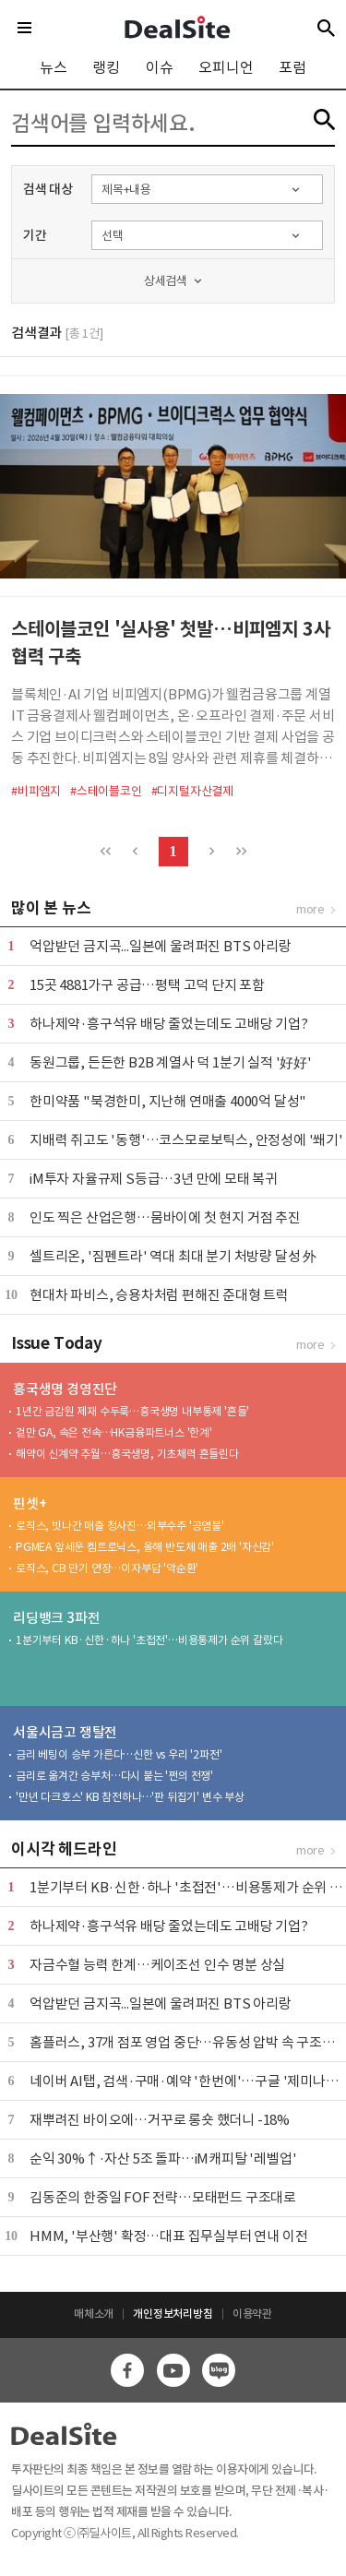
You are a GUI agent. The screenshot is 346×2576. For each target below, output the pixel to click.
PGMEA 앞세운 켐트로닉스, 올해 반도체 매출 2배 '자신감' (145, 1547)
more (310, 909)
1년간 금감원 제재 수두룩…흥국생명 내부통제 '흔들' (132, 1411)
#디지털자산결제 (192, 791)
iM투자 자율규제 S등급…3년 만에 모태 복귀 (154, 1178)
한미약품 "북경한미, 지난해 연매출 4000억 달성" (168, 1101)
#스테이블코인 (106, 791)
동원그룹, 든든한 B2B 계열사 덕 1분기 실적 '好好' (171, 1062)
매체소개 (93, 2313)
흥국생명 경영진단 (65, 1389)
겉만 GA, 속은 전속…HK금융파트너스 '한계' (114, 1432)
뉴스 (53, 67)
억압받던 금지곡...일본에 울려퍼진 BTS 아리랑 (161, 946)
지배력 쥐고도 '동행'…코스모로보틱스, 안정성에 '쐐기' (186, 1140)
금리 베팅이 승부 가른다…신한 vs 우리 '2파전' (118, 1754)
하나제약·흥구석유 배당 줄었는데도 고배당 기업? (169, 1023)
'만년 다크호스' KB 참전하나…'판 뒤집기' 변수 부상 (130, 1797)
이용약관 (252, 2313)
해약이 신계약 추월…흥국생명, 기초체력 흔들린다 (127, 1454)
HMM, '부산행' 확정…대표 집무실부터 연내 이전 (168, 2236)
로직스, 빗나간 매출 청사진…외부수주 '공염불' (120, 1526)
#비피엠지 (36, 791)
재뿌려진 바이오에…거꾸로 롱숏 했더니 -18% (160, 2120)
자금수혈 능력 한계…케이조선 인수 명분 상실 (157, 1965)
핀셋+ (29, 1503)
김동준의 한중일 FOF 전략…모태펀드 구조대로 (163, 2197)
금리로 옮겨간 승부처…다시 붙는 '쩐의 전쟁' (114, 1776)
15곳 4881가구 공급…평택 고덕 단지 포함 (147, 985)
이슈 (159, 67)
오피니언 (225, 67)
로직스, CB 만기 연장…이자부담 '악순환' (107, 1568)
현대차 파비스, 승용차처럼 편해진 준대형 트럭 (159, 1295)
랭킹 (106, 67)
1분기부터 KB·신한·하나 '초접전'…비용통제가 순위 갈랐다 (149, 1640)
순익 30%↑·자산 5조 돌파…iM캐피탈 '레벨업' (163, 2158)
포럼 (292, 67)
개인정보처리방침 (172, 2313)
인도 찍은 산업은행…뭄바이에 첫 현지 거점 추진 (165, 1217)
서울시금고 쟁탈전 (65, 1732)
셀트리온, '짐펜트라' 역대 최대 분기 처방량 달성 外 (173, 1256)
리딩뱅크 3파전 (56, 1618)
